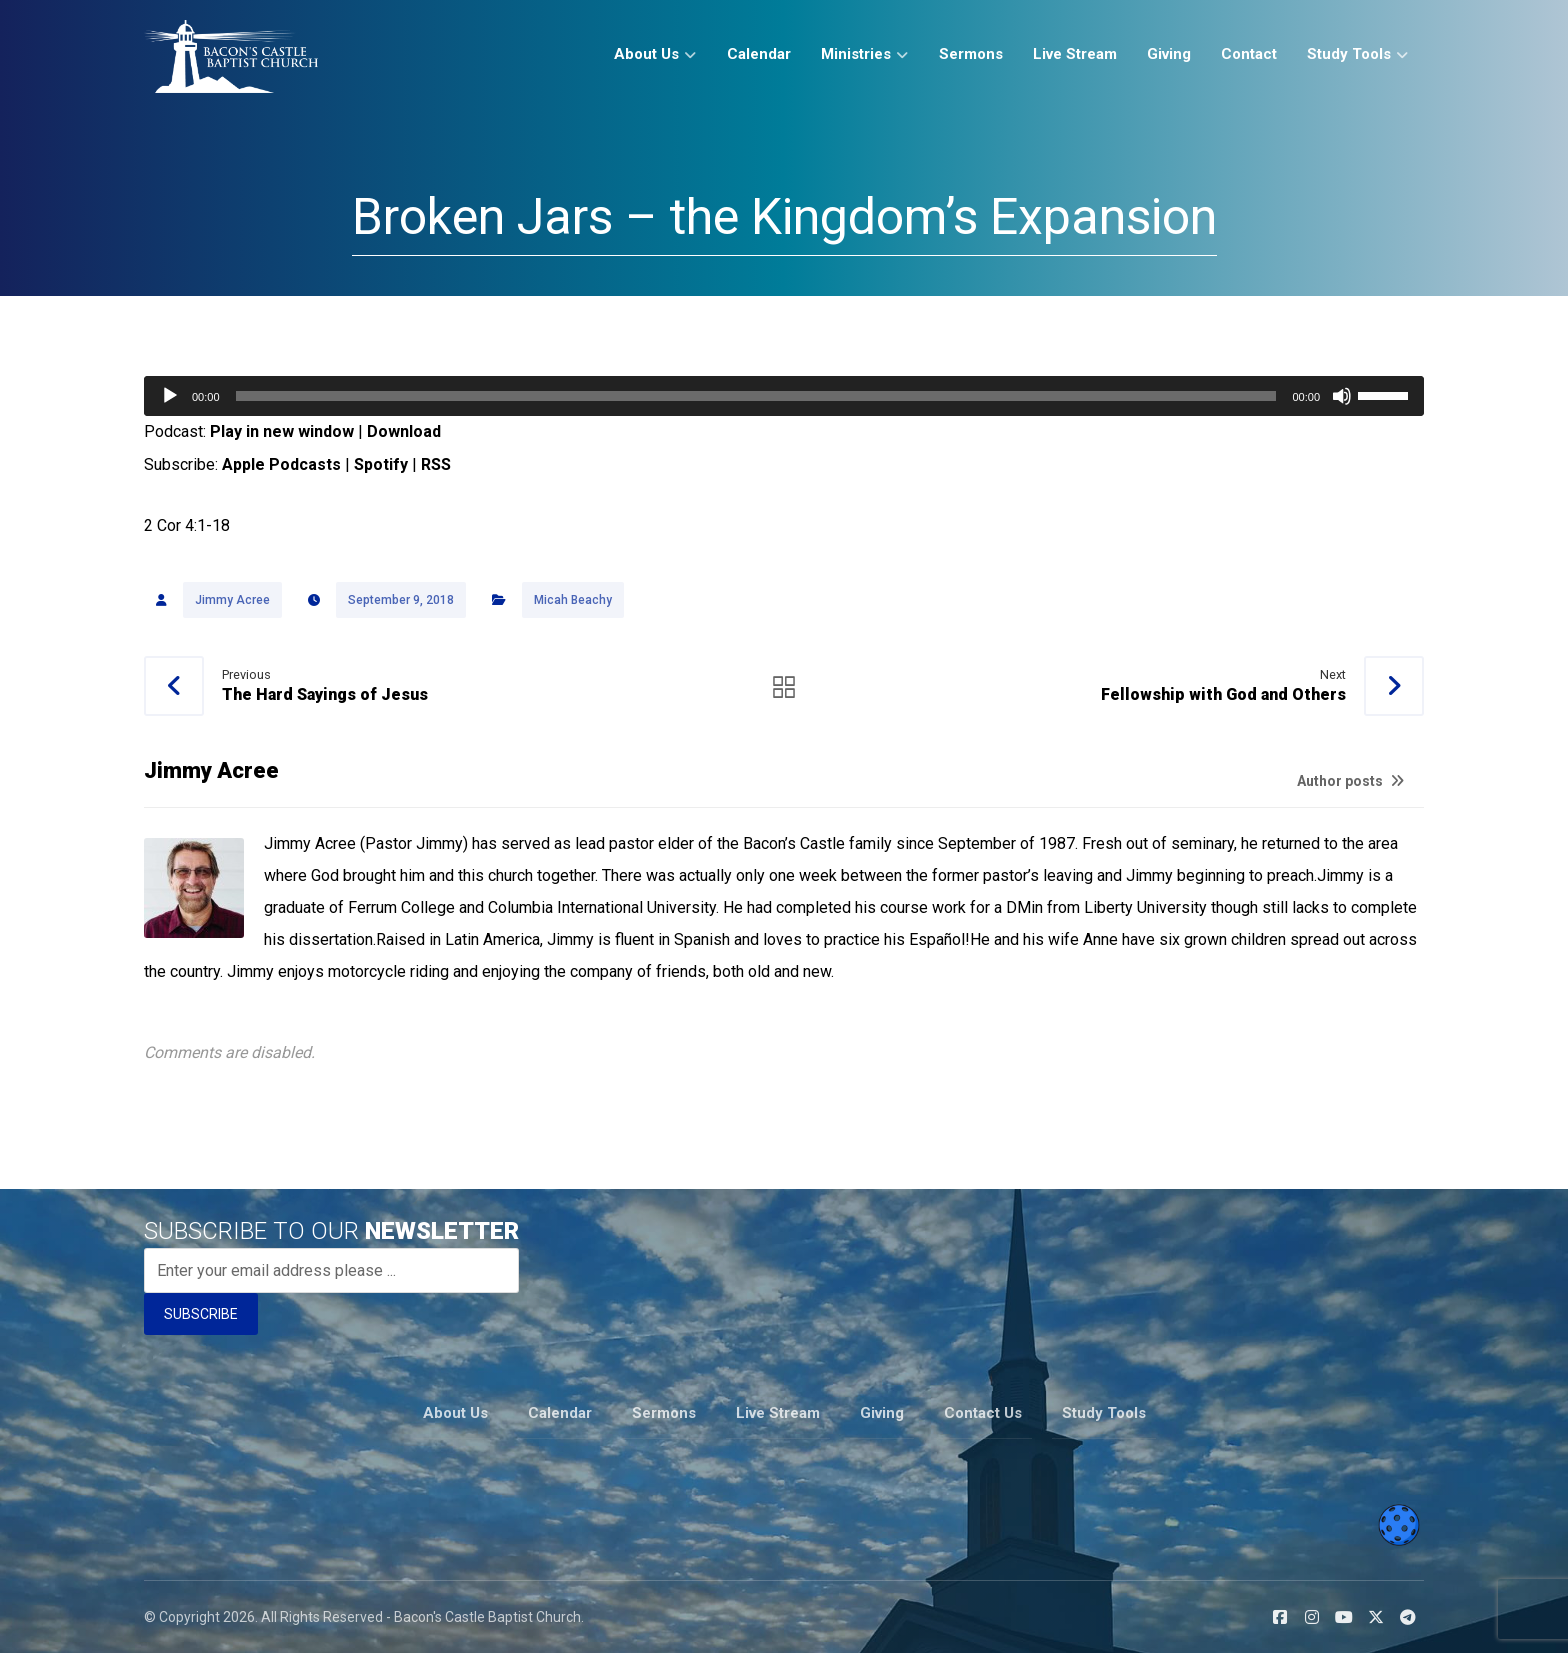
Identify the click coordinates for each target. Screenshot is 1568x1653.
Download (404, 431)
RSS (436, 464)
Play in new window (282, 431)
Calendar (560, 1413)
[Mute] (1342, 396)
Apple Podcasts (281, 464)
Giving (882, 1413)
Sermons (664, 1413)
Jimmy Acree (232, 601)
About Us (455, 1413)
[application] (784, 396)
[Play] (170, 396)
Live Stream (778, 1413)
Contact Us (983, 1413)
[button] (1280, 1616)
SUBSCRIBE (201, 1317)
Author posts (1350, 782)
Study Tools (1104, 1413)
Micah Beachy (573, 601)
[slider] (756, 396)
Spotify (381, 464)
